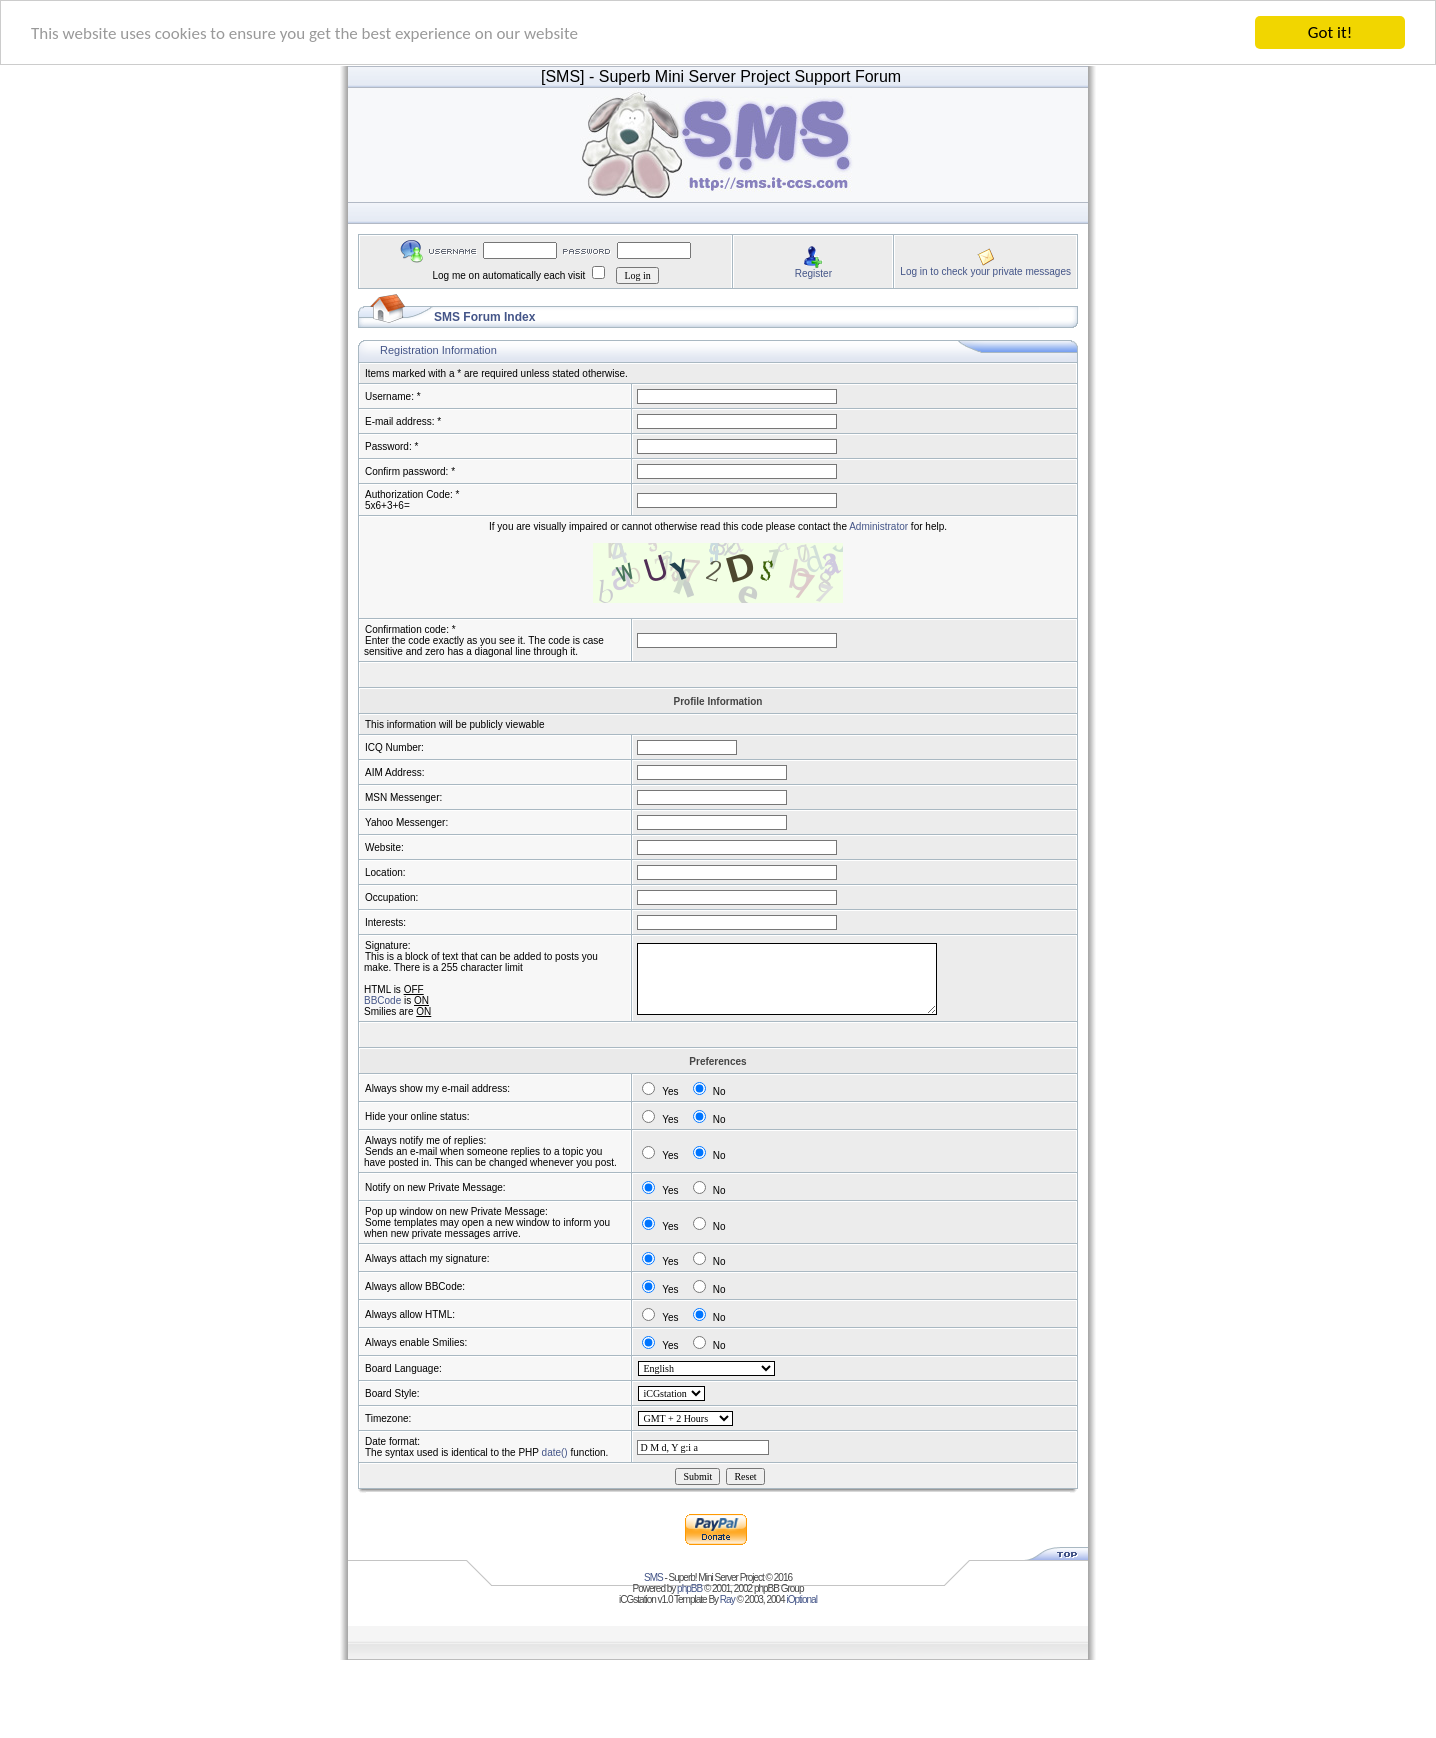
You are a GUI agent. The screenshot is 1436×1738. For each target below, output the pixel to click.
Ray (727, 1599)
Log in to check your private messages (985, 270)
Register (813, 272)
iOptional (801, 1599)
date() (555, 1452)
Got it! (1330, 32)
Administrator (878, 526)
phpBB (689, 1588)
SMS (653, 1577)
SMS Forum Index (484, 317)
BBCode (382, 1000)
